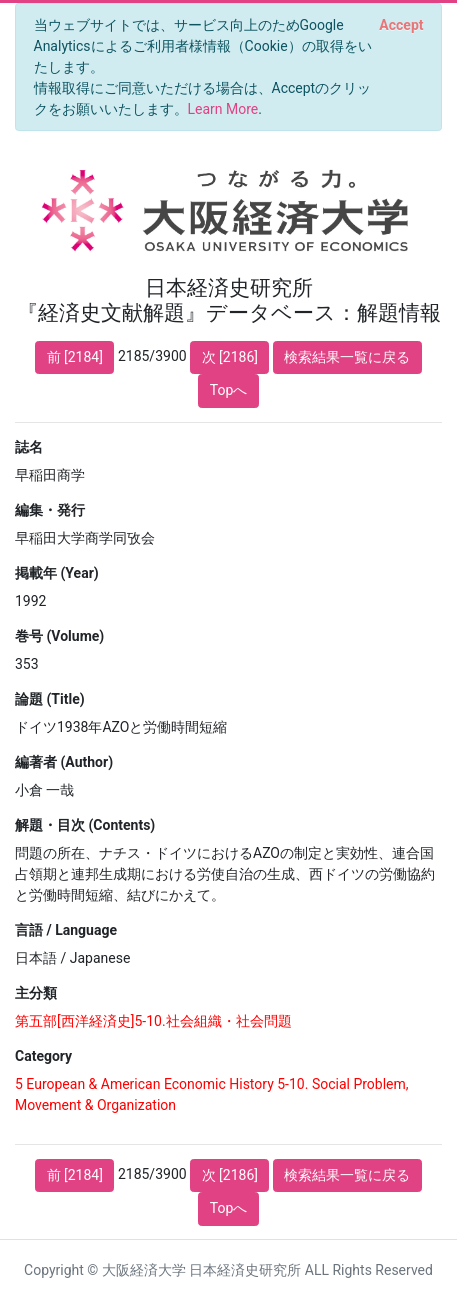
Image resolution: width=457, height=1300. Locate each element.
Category (43, 1056)
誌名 (29, 447)
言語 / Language (66, 930)
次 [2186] (230, 357)
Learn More (223, 109)
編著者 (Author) (64, 762)
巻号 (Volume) (59, 636)
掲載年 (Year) (57, 573)
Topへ (229, 390)
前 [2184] (75, 357)
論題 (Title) (50, 699)
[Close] (401, 25)
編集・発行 (50, 510)
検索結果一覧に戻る (347, 357)
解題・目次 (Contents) (85, 825)
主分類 (36, 993)
